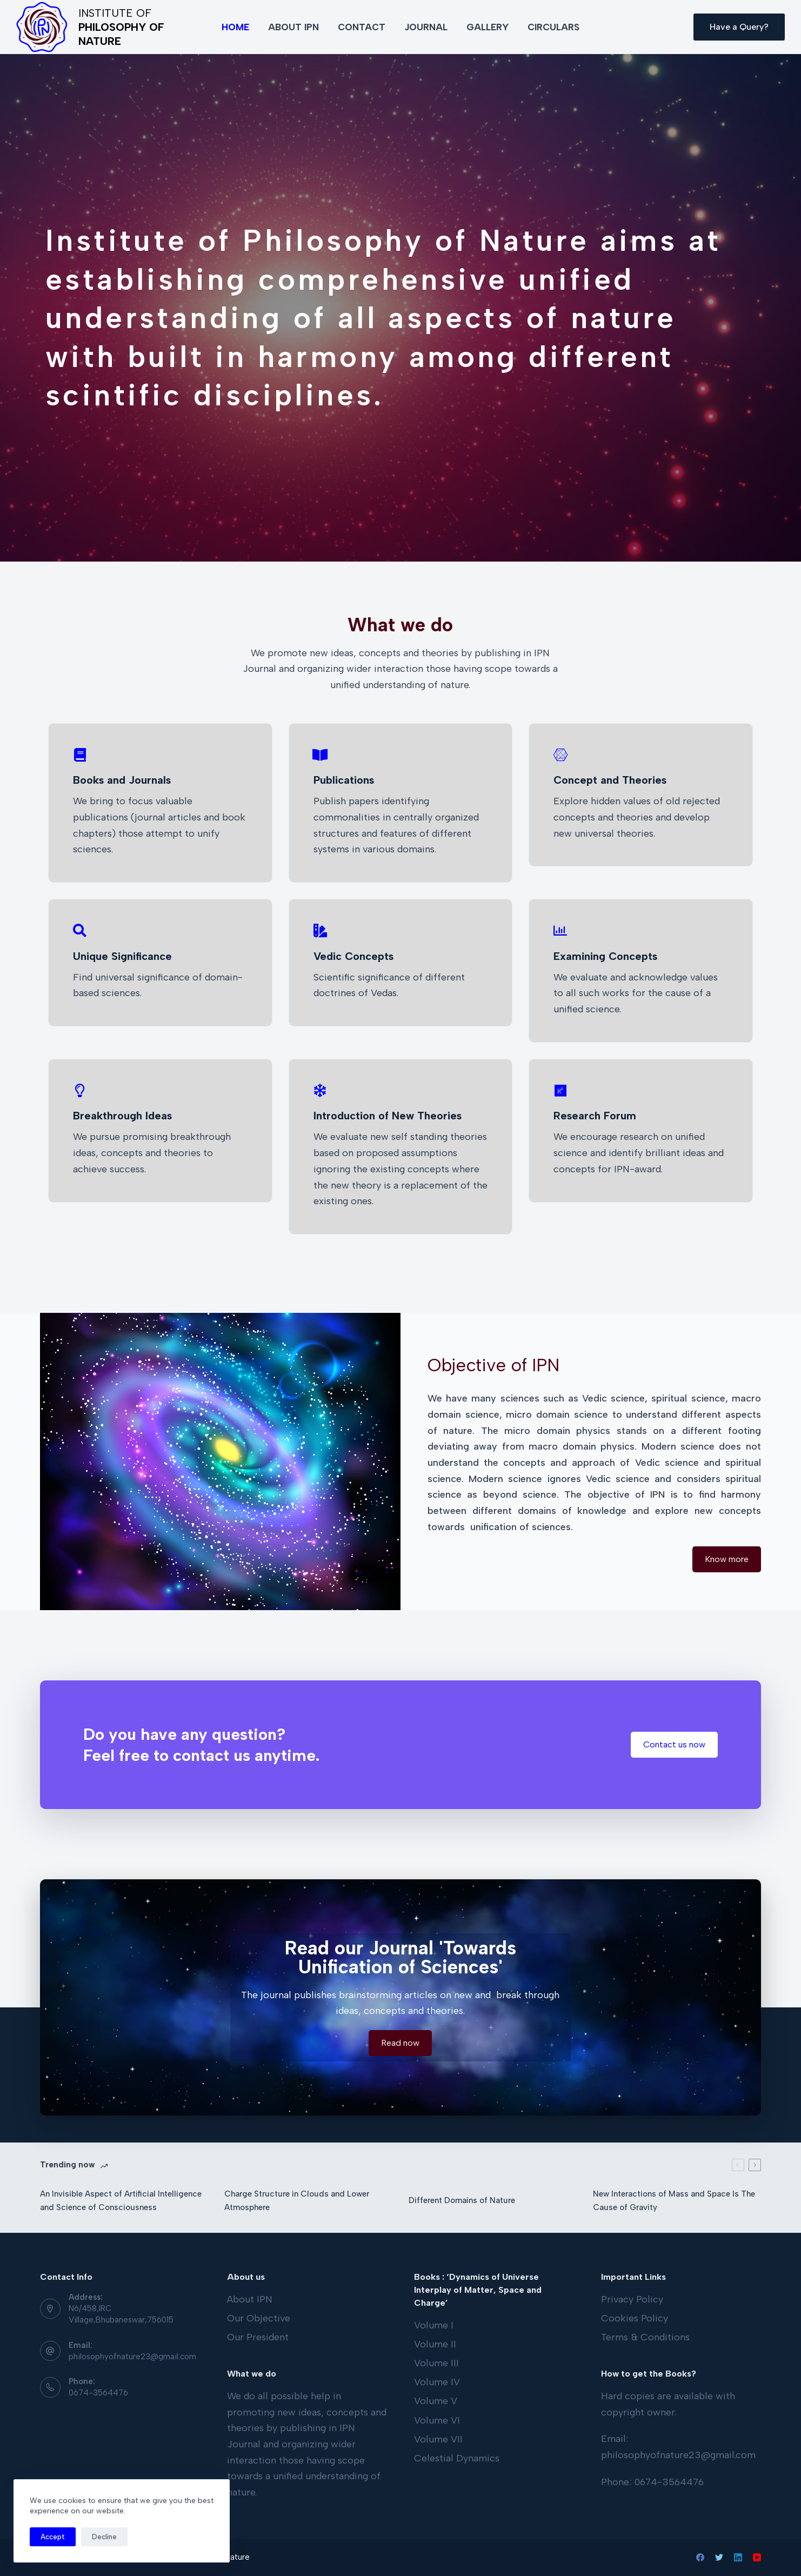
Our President (258, 2337)
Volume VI (437, 2420)
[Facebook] (700, 2557)
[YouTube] (757, 2557)
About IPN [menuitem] (293, 27)
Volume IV (437, 2382)
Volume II (435, 2344)
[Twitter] (719, 2557)
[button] (726, 1559)
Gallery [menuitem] (487, 27)
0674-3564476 (98, 2393)
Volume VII (438, 2439)
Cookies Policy (634, 2318)
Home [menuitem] (235, 27)
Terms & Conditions (645, 2337)
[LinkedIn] (738, 2557)
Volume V (435, 2401)
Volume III (436, 2363)
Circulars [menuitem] (553, 27)
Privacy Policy (632, 2299)
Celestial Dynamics (456, 2458)
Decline (104, 2537)
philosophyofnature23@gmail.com (132, 2356)
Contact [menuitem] (361, 27)
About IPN (249, 2299)
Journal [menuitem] (426, 27)
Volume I (433, 2325)
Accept (53, 2537)
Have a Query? (739, 27)
